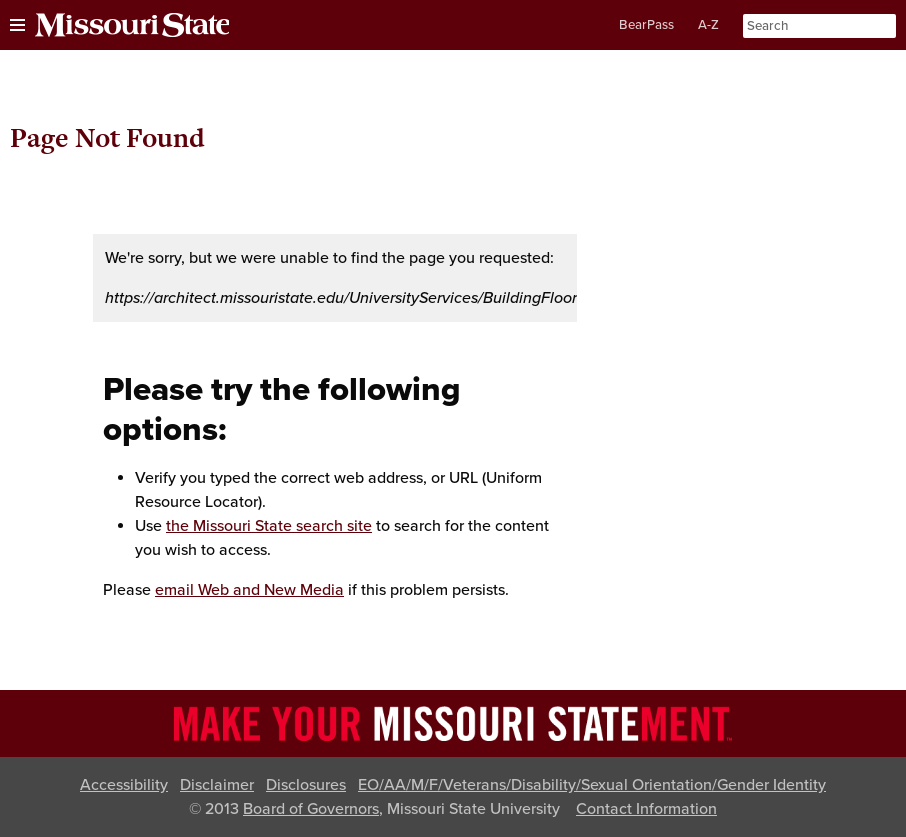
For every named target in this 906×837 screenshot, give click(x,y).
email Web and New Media (249, 590)
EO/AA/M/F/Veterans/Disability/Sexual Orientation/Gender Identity (592, 785)
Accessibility (124, 785)
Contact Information (646, 809)
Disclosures (306, 785)
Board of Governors (311, 809)
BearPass (646, 25)
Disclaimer (217, 785)
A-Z (708, 25)
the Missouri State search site (269, 526)
